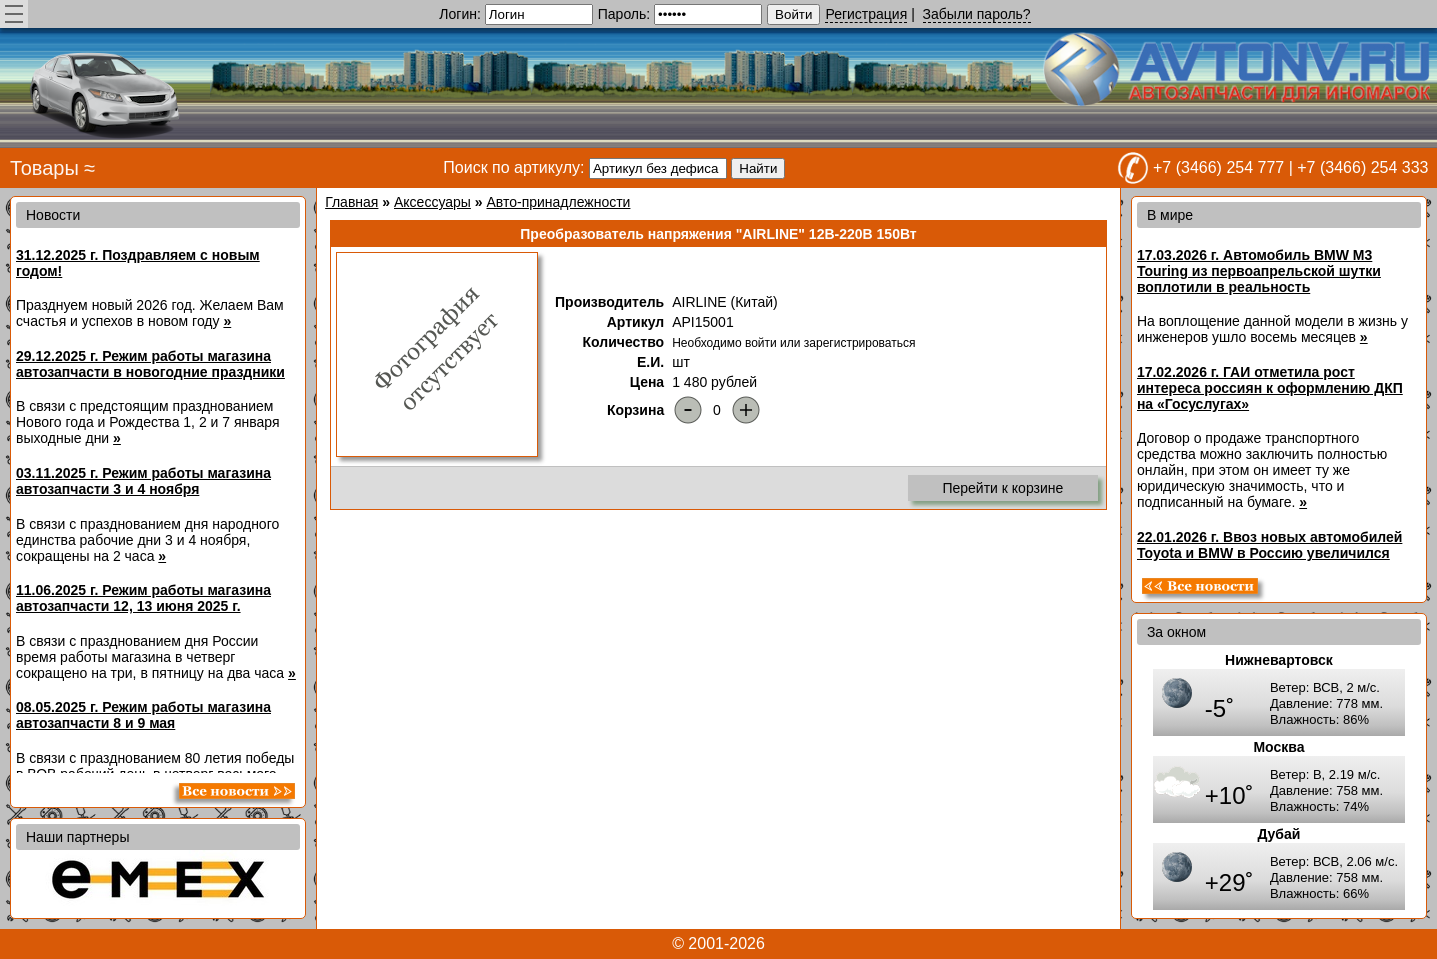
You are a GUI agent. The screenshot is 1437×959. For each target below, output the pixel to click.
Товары (44, 168)
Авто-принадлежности (558, 202)
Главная (351, 202)
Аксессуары (432, 202)
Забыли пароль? (977, 14)
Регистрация (866, 14)
